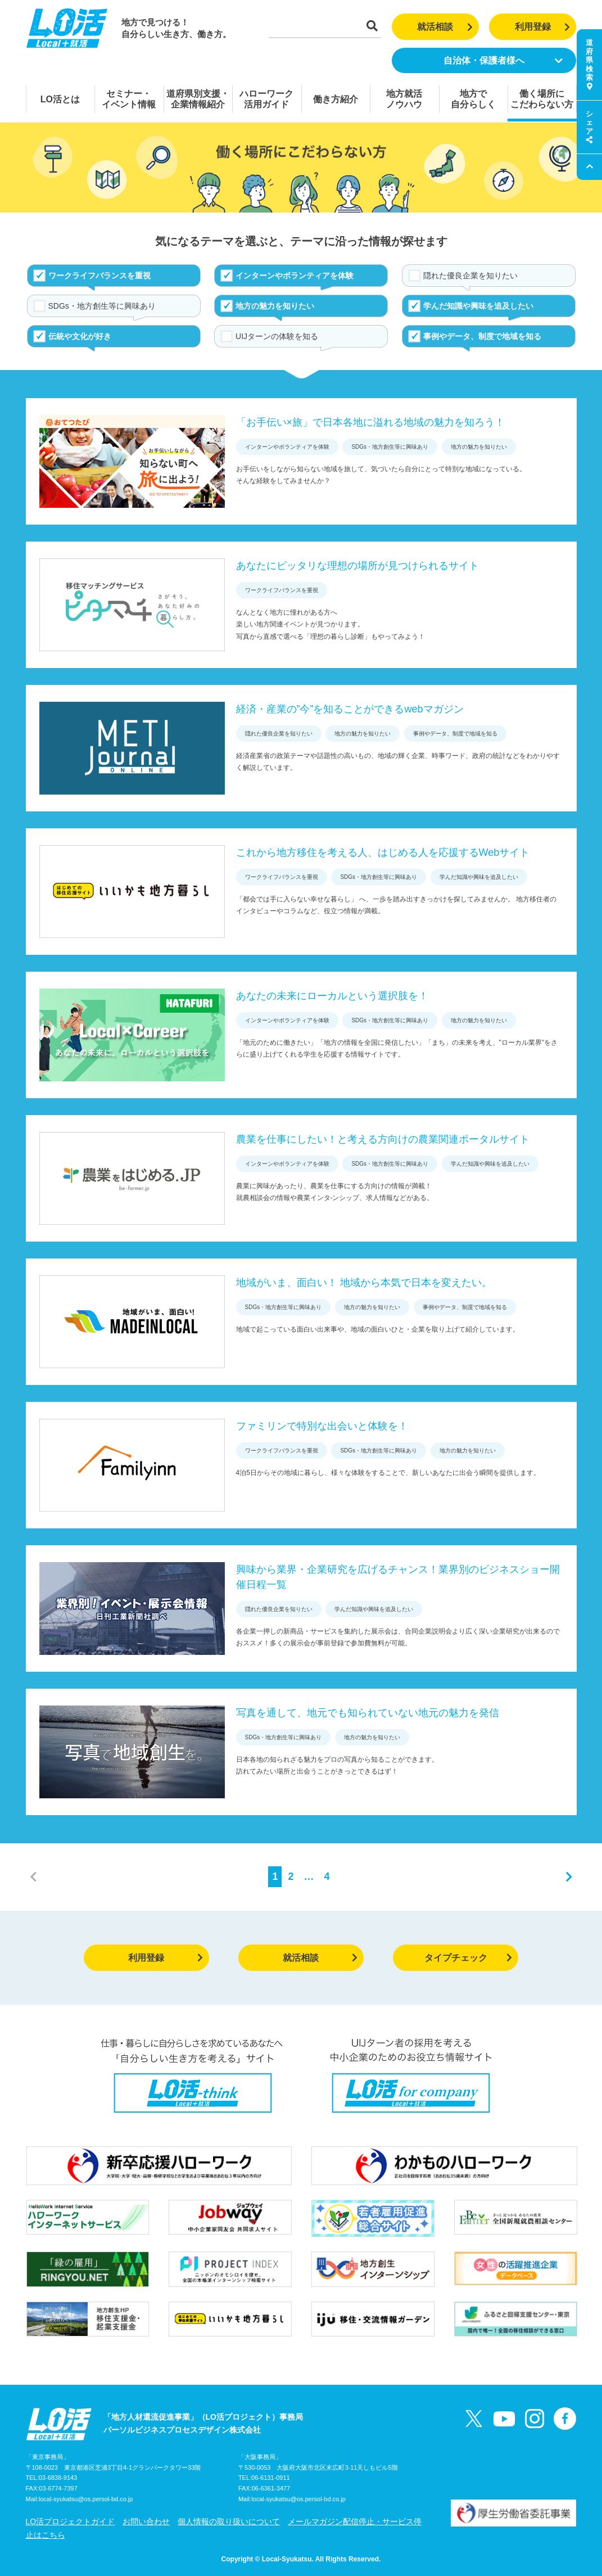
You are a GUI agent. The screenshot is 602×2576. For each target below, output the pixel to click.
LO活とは (60, 99)
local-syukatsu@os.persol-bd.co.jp (86, 2499)
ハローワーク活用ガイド (266, 99)
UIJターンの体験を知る (277, 336)
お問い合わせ (146, 2521)
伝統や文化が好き (79, 336)
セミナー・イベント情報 (129, 99)
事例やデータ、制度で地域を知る (482, 336)
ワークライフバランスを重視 (99, 275)
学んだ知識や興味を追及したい (478, 305)
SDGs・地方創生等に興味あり (102, 305)
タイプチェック (468, 1958)
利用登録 (543, 26)
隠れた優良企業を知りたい (470, 275)
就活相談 (445, 26)
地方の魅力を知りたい (275, 305)
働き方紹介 (335, 99)
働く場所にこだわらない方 (541, 99)
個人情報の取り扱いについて (229, 2521)
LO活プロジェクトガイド (70, 2521)
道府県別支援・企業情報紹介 (197, 99)
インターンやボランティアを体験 (295, 275)
